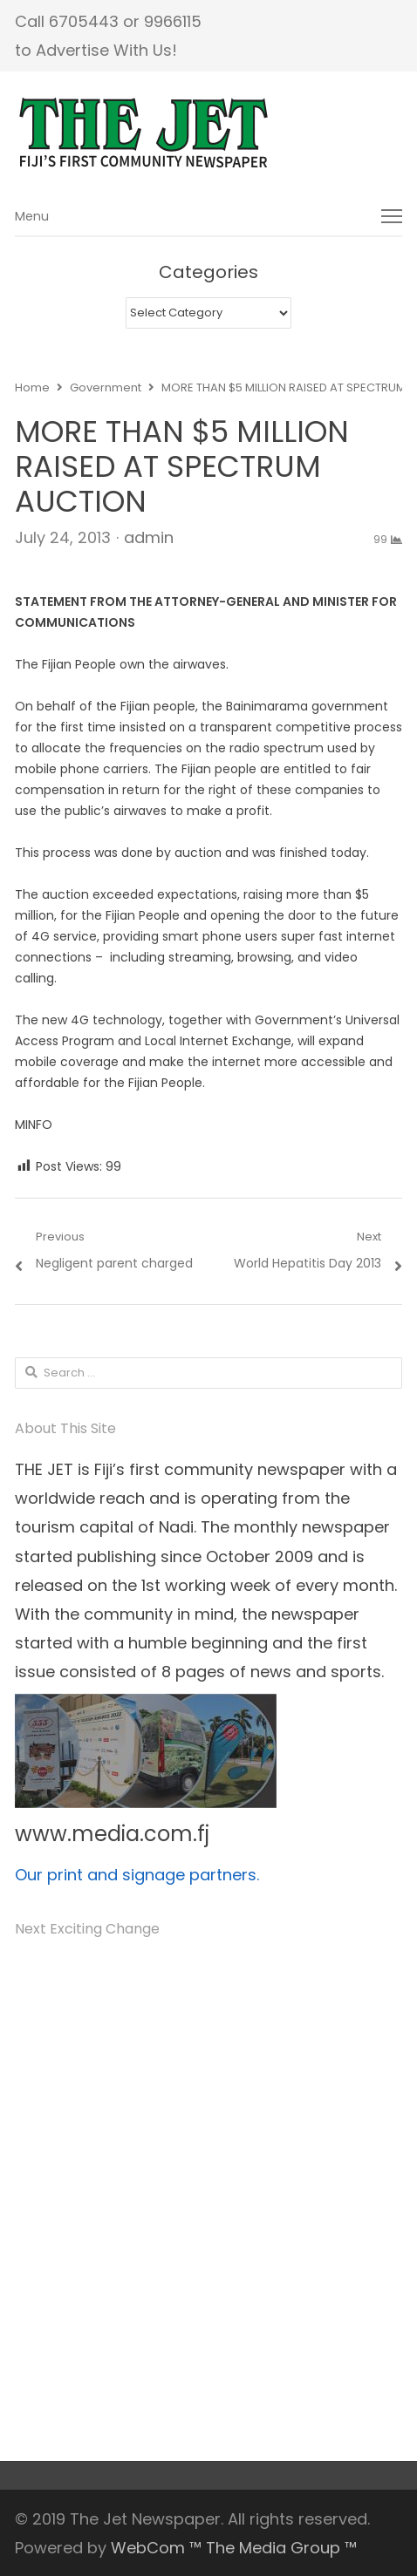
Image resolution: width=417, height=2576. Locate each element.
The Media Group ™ (281, 2548)
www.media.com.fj (112, 1833)
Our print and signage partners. (137, 1875)
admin (149, 537)
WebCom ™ (156, 2548)
